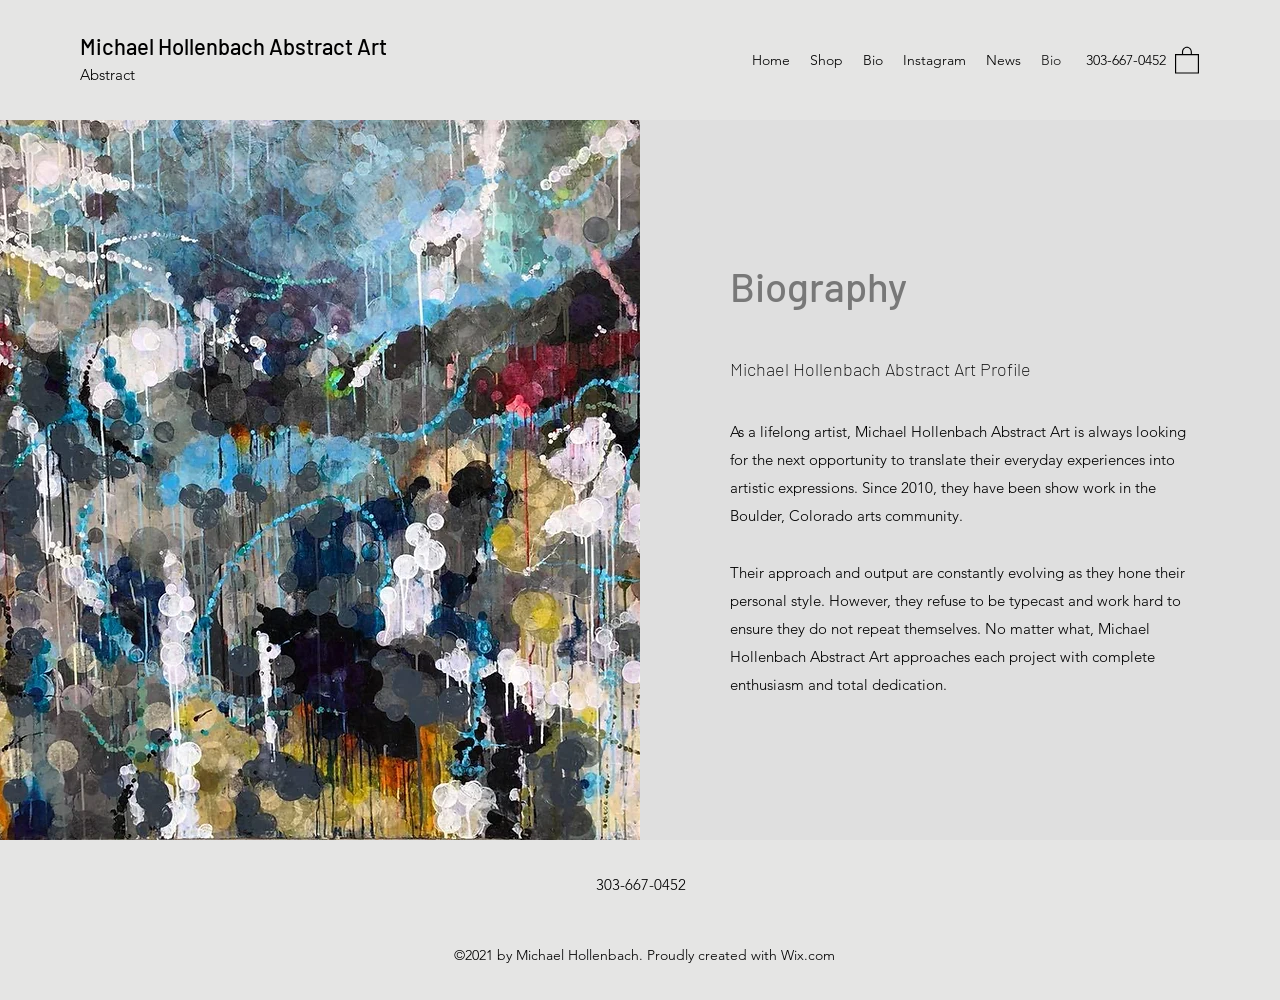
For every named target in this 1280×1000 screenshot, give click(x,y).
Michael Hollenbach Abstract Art (235, 46)
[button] (1187, 59)
